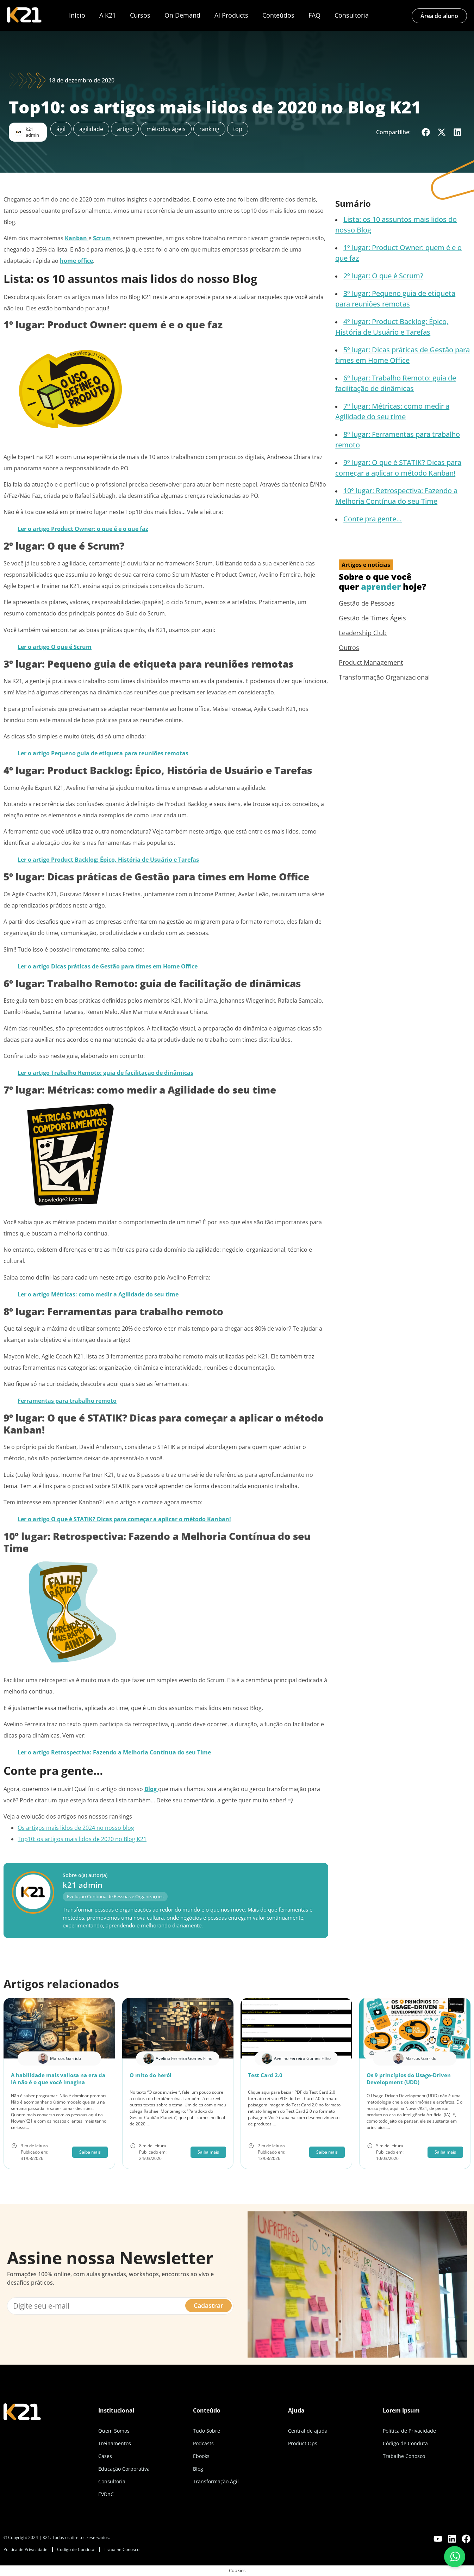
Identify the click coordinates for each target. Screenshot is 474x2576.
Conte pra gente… (372, 519)
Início (77, 15)
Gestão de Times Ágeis (372, 618)
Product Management (371, 662)
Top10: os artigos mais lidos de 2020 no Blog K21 (82, 1839)
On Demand (182, 15)
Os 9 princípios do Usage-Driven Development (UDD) (409, 2079)
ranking (209, 129)
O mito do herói (150, 2075)
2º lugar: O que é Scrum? (383, 275)
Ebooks (201, 2456)
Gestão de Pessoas (367, 603)
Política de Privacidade (409, 2430)
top (237, 129)
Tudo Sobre (206, 2430)
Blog (198, 2468)
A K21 (107, 15)
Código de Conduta (405, 2443)
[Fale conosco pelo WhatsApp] (454, 2556)
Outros (349, 647)
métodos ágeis (166, 129)
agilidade (91, 129)
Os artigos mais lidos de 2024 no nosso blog (76, 1828)
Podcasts (203, 2443)
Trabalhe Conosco (404, 2456)
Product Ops (302, 2443)
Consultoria (352, 15)
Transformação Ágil (216, 2481)
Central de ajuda (308, 2430)
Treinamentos (114, 2443)
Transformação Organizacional (384, 677)
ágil (61, 129)
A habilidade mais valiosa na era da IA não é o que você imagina (58, 2079)
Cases (105, 2456)
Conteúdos (278, 15)
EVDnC (106, 2494)
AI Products (231, 15)
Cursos (140, 15)
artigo (125, 129)
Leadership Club (363, 632)
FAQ (314, 15)
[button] (426, 132)
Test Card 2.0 (265, 2075)
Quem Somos (114, 2430)
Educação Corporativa (124, 2468)
